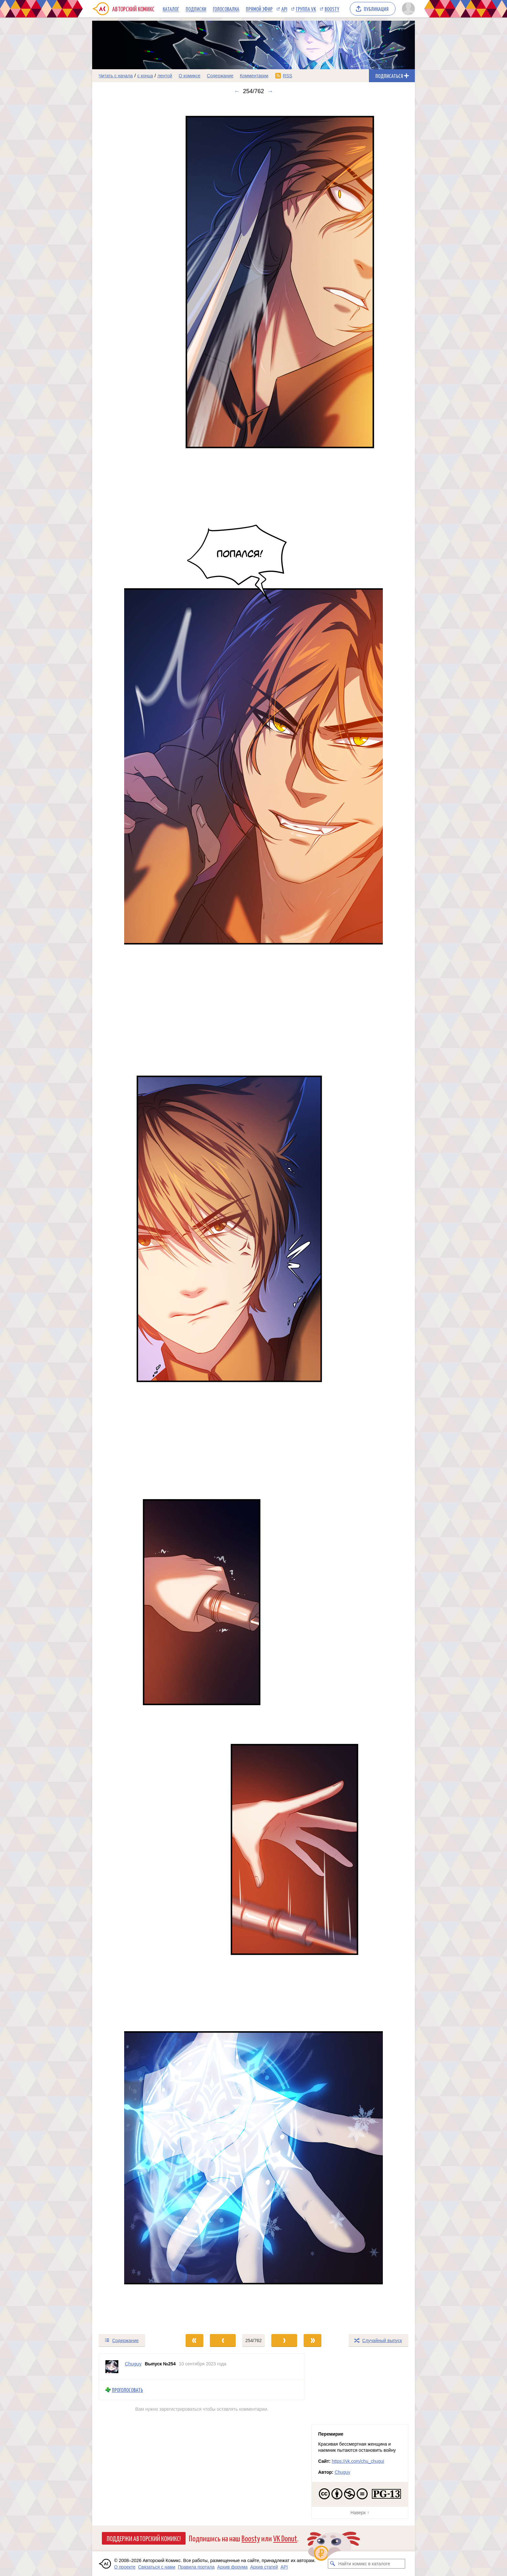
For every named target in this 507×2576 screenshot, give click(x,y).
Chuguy (342, 2472)
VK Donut (285, 2538)
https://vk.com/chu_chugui (358, 2461)
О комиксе (189, 75)
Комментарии (254, 75)
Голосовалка (226, 8)
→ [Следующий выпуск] (270, 91)
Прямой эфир (259, 8)
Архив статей (264, 2567)
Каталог (171, 8)
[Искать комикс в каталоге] (332, 2563)
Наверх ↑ (360, 2512)
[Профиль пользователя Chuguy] (111, 2366)
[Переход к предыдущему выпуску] (132, 1214)
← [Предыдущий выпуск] (237, 91)
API (284, 8)
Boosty (332, 8)
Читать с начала (116, 75)
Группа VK (306, 8)
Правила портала (196, 2567)
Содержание (220, 75)
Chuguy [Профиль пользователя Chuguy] (133, 2363)
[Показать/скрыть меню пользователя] (407, 8)
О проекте (124, 2567)
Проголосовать (127, 2389)
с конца (145, 75)
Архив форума (232, 2567)
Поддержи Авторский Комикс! (144, 2538)
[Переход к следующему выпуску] (253, 1214)
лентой (164, 75)
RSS (287, 75)
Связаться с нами (156, 2567)
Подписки (196, 8)
